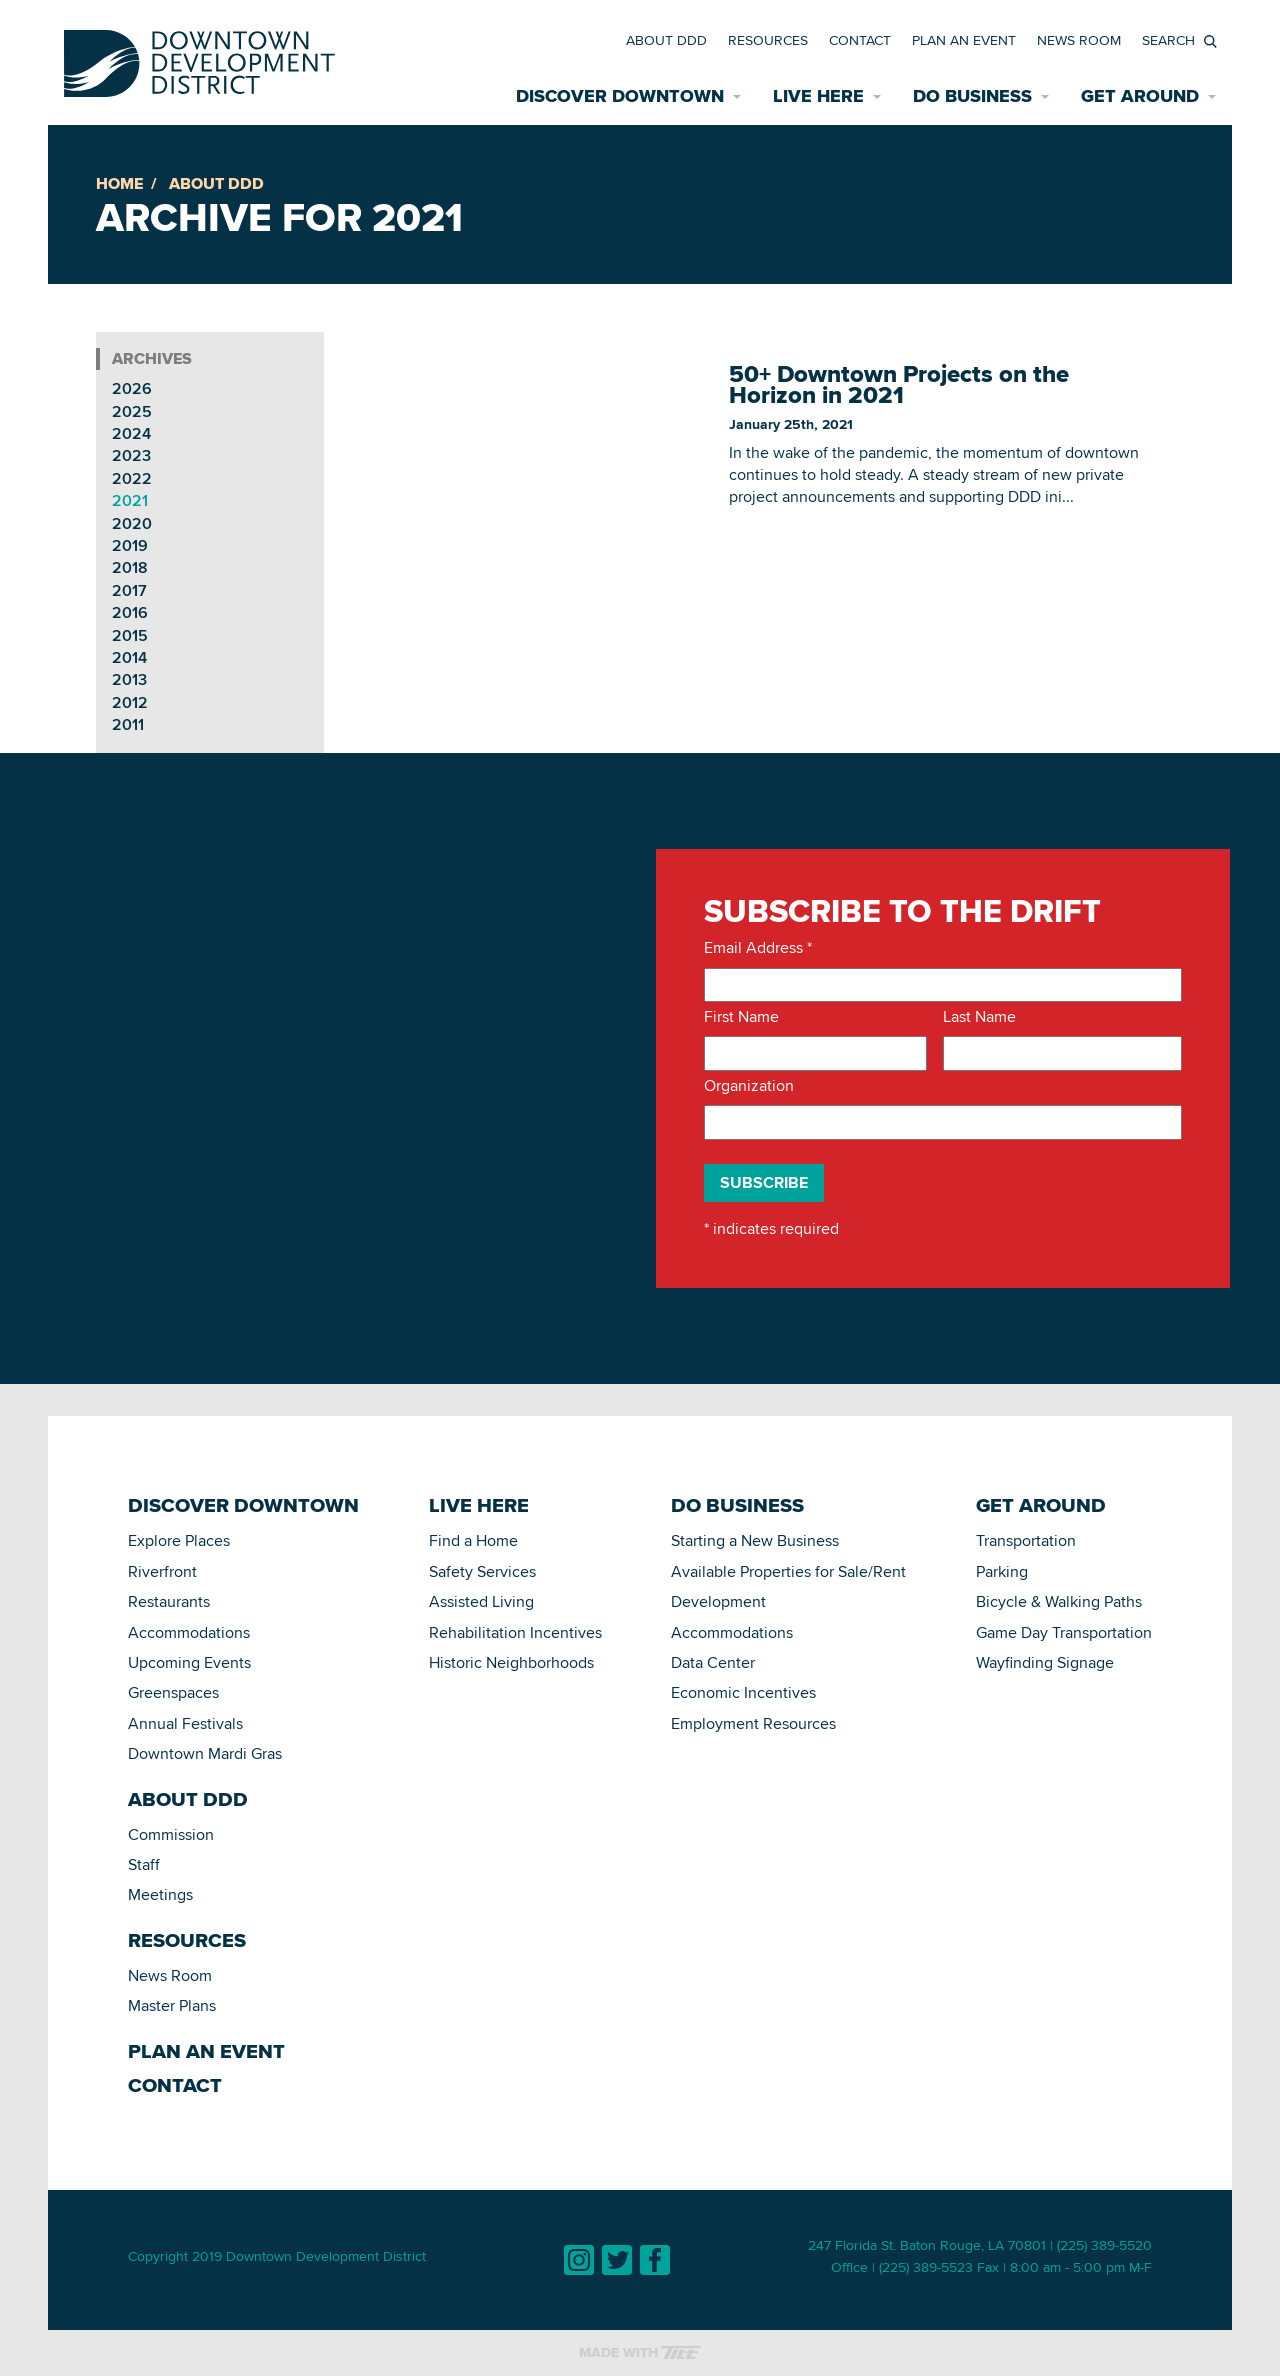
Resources (768, 40)
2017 (129, 590)
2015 (130, 635)
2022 (132, 478)
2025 (132, 411)
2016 (130, 612)
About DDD (666, 40)
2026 (132, 388)
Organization (749, 1086)
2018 (130, 567)
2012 (130, 702)
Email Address (758, 948)
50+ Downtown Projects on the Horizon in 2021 (899, 385)
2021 (130, 500)
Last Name (979, 1017)
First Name (741, 1017)
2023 (131, 455)
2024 (131, 433)
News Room (1079, 40)
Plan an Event (964, 40)
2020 (132, 523)
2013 (129, 679)
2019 (130, 545)
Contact (860, 40)
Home (119, 183)
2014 (129, 657)
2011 (128, 724)
